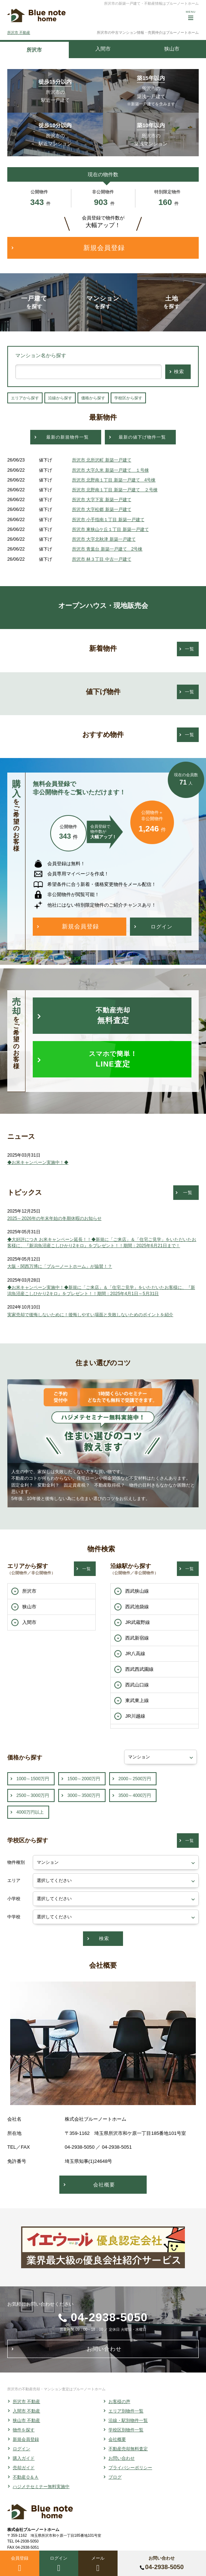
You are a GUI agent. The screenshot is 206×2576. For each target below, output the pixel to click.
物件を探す (24, 2429)
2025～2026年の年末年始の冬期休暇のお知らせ (54, 1218)
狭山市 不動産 (26, 2420)
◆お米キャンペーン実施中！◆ (37, 1162)
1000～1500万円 (32, 1778)
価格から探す (93, 398)
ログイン (21, 2448)
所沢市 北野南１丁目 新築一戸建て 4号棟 (114, 480)
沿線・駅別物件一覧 (128, 2420)
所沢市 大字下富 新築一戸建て (101, 499)
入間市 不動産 (26, 2411)
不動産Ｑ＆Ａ (26, 2477)
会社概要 (117, 2439)
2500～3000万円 (32, 1795)
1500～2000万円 (83, 1778)
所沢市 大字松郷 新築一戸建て (101, 509)
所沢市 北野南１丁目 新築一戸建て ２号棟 (115, 489)
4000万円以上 (30, 1812)
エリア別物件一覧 (125, 2411)
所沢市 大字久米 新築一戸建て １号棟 (110, 470)
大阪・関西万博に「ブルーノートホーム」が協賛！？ (59, 1266)
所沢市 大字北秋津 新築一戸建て (104, 539)
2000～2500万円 (134, 1778)
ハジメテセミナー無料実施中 (41, 2486)
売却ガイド (24, 2467)
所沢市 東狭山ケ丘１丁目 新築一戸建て (110, 529)
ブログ (115, 2477)
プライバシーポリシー (130, 2467)
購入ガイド (24, 2458)
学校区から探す (128, 398)
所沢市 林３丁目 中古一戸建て (101, 559)
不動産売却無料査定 (128, 2448)
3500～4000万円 (134, 1795)
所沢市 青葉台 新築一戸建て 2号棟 (107, 549)
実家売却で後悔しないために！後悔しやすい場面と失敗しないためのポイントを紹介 (90, 1314)
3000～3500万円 (83, 1795)
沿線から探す (60, 398)
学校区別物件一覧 (125, 2429)
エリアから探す (25, 398)
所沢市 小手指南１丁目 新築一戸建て (108, 519)
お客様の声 (119, 2401)
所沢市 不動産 (18, 33)
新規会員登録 (26, 2439)
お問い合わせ (121, 2458)
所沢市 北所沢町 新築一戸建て (101, 460)
